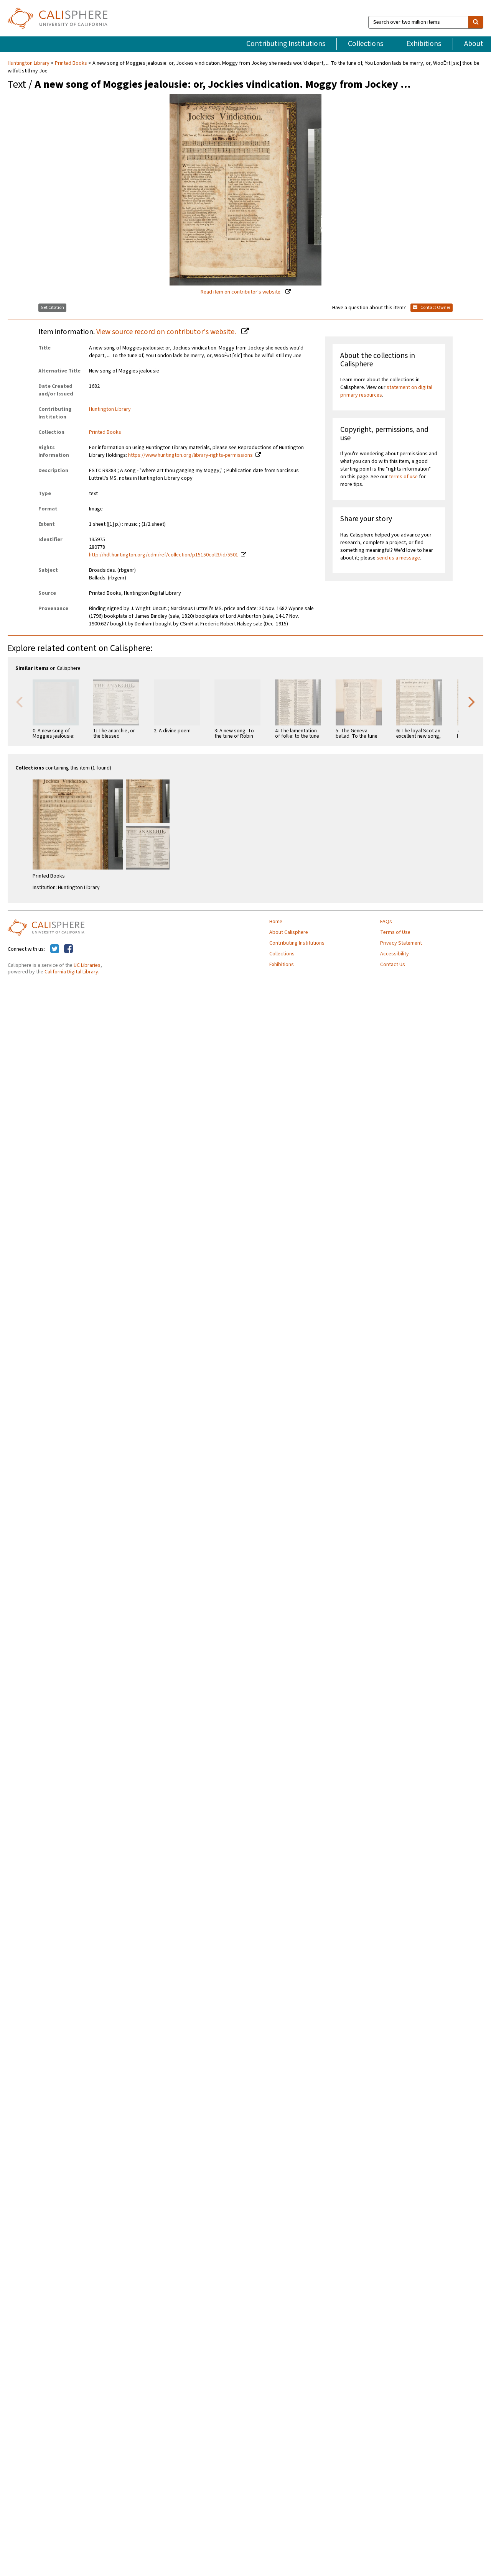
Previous (19, 701)
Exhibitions (423, 43)
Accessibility (394, 954)
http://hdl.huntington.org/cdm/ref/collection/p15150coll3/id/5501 (163, 555)
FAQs (386, 921)
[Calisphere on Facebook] (68, 949)
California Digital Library (71, 972)
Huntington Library (29, 63)
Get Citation (52, 307)
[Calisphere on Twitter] (54, 949)
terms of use (403, 477)
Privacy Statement (401, 943)
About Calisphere (288, 932)
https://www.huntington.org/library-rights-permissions (190, 455)
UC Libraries (87, 965)
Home (275, 921)
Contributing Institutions (285, 43)
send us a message (398, 558)
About (473, 43)
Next (472, 701)
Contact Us (392, 964)
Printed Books (71, 63)
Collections (365, 43)
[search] (475, 22)
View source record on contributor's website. (166, 332)
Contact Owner (431, 307)
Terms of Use (395, 932)
